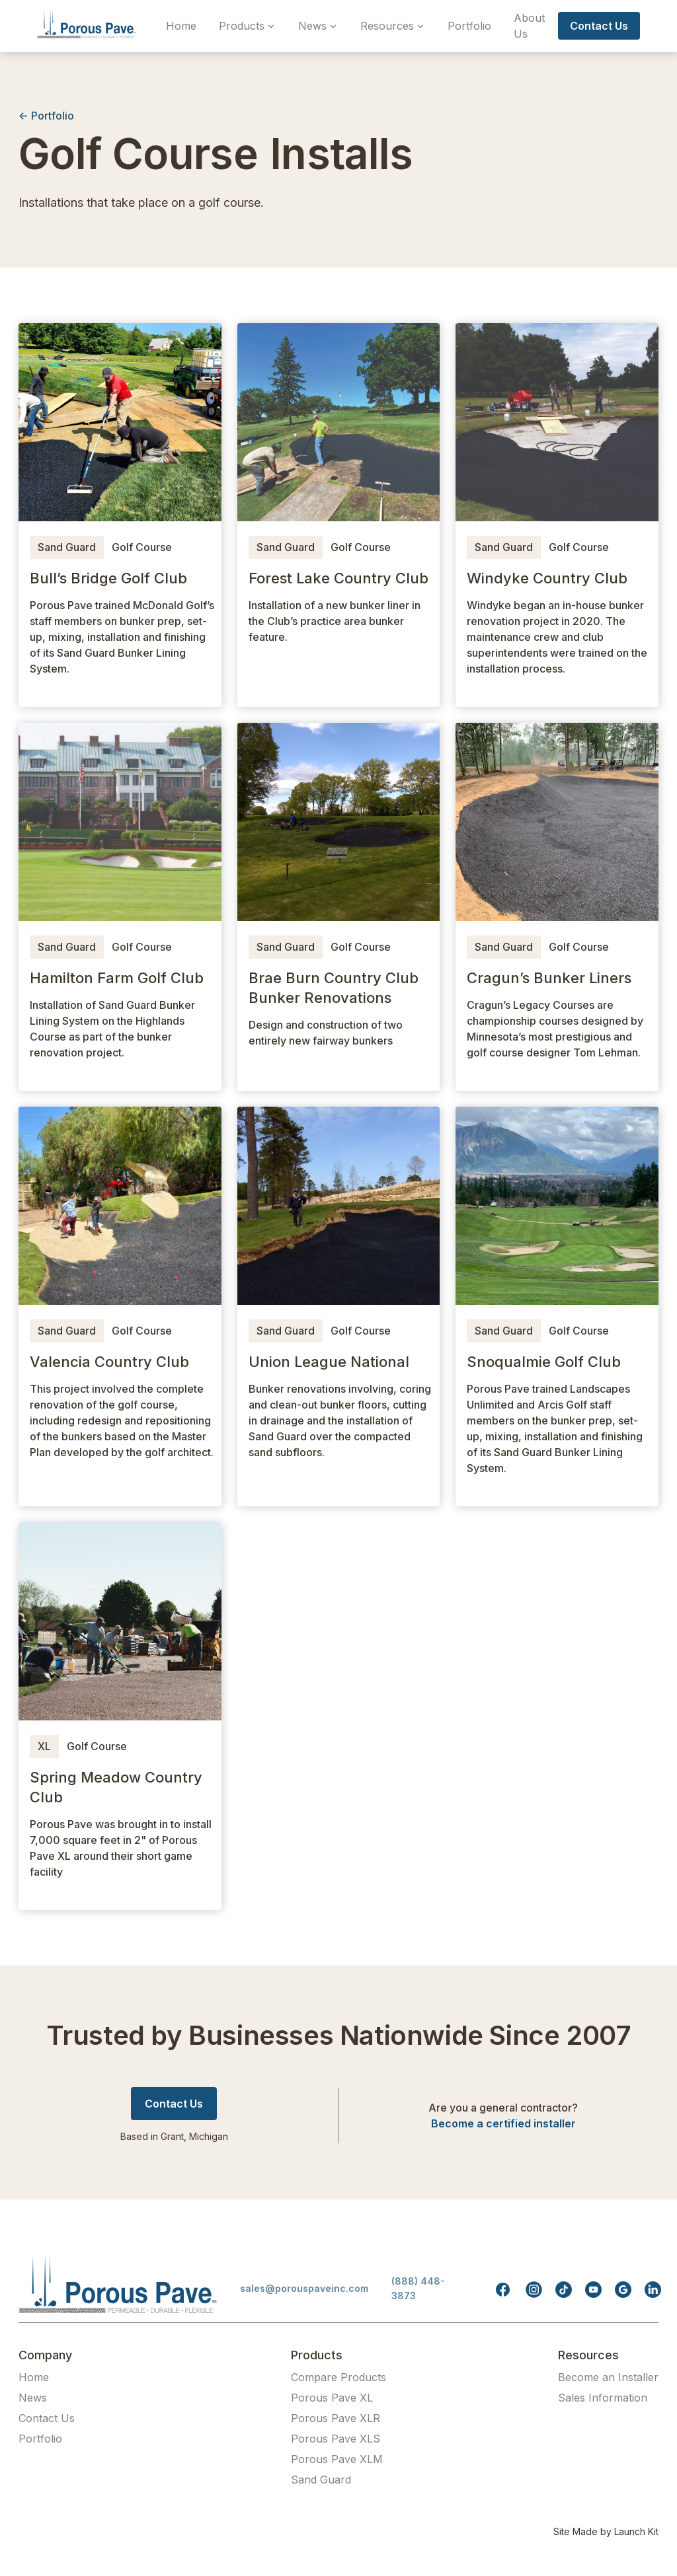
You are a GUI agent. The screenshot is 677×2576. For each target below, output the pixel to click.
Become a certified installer (503, 2123)
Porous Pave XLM (337, 2459)
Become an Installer (608, 2377)
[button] (247, 26)
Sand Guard (67, 547)
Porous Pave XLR (335, 2418)
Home (181, 25)
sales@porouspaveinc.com (304, 2288)
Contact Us (47, 2418)
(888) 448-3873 (418, 2288)
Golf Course (142, 547)
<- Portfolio (46, 115)
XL (44, 1746)
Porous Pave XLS (335, 2438)
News (33, 2397)
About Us (529, 25)
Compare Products (338, 2377)
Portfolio (469, 25)
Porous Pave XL (332, 2397)
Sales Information (602, 2397)
